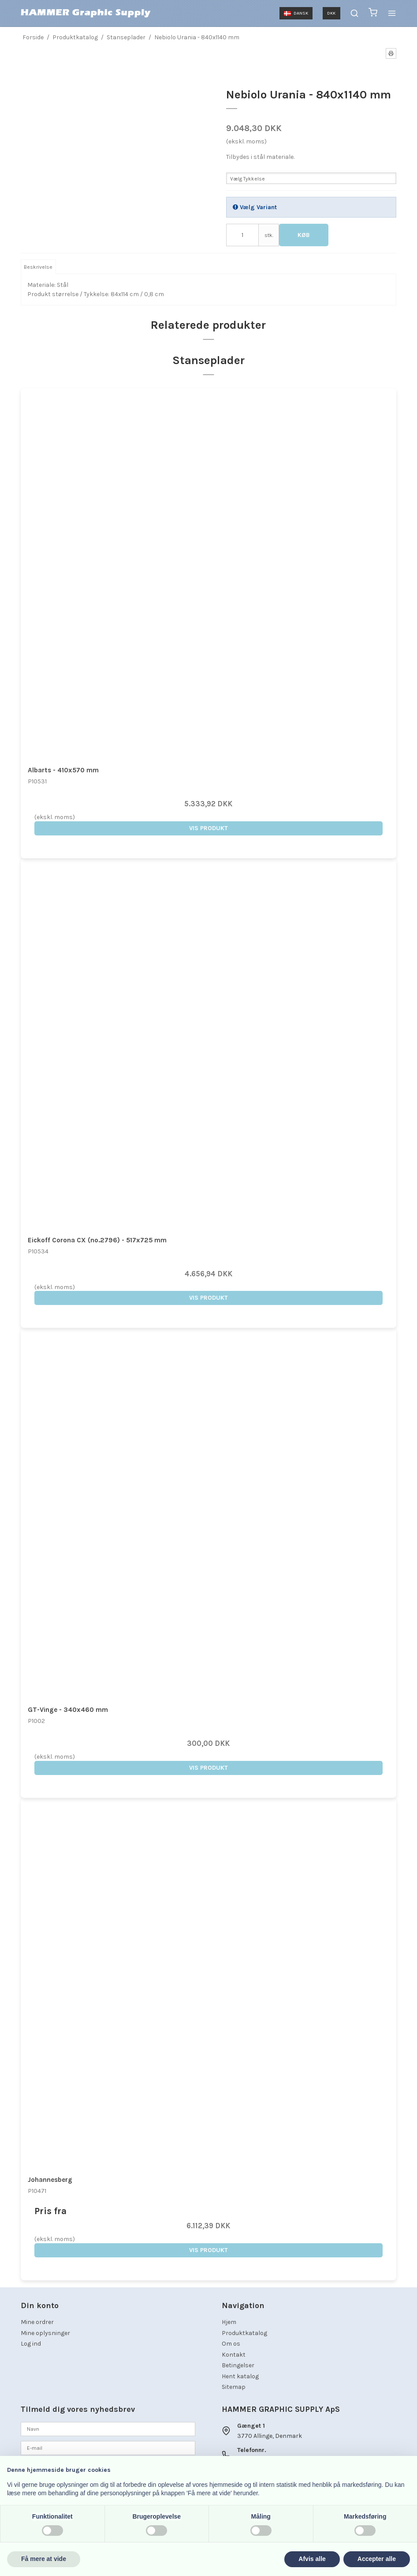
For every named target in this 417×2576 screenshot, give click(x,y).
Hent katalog (240, 2376)
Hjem (229, 2322)
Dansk (296, 13)
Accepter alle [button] (376, 2558)
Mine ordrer (37, 2322)
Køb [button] (304, 235)
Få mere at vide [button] (43, 2558)
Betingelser (238, 2365)
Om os (231, 2343)
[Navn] (108, 2428)
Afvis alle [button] (311, 2558)
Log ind (31, 2343)
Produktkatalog (244, 2333)
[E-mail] (108, 2447)
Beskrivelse (38, 267)
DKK (331, 13)
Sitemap (234, 2387)
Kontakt (234, 2354)
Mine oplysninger (45, 2333)
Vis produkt (208, 828)
